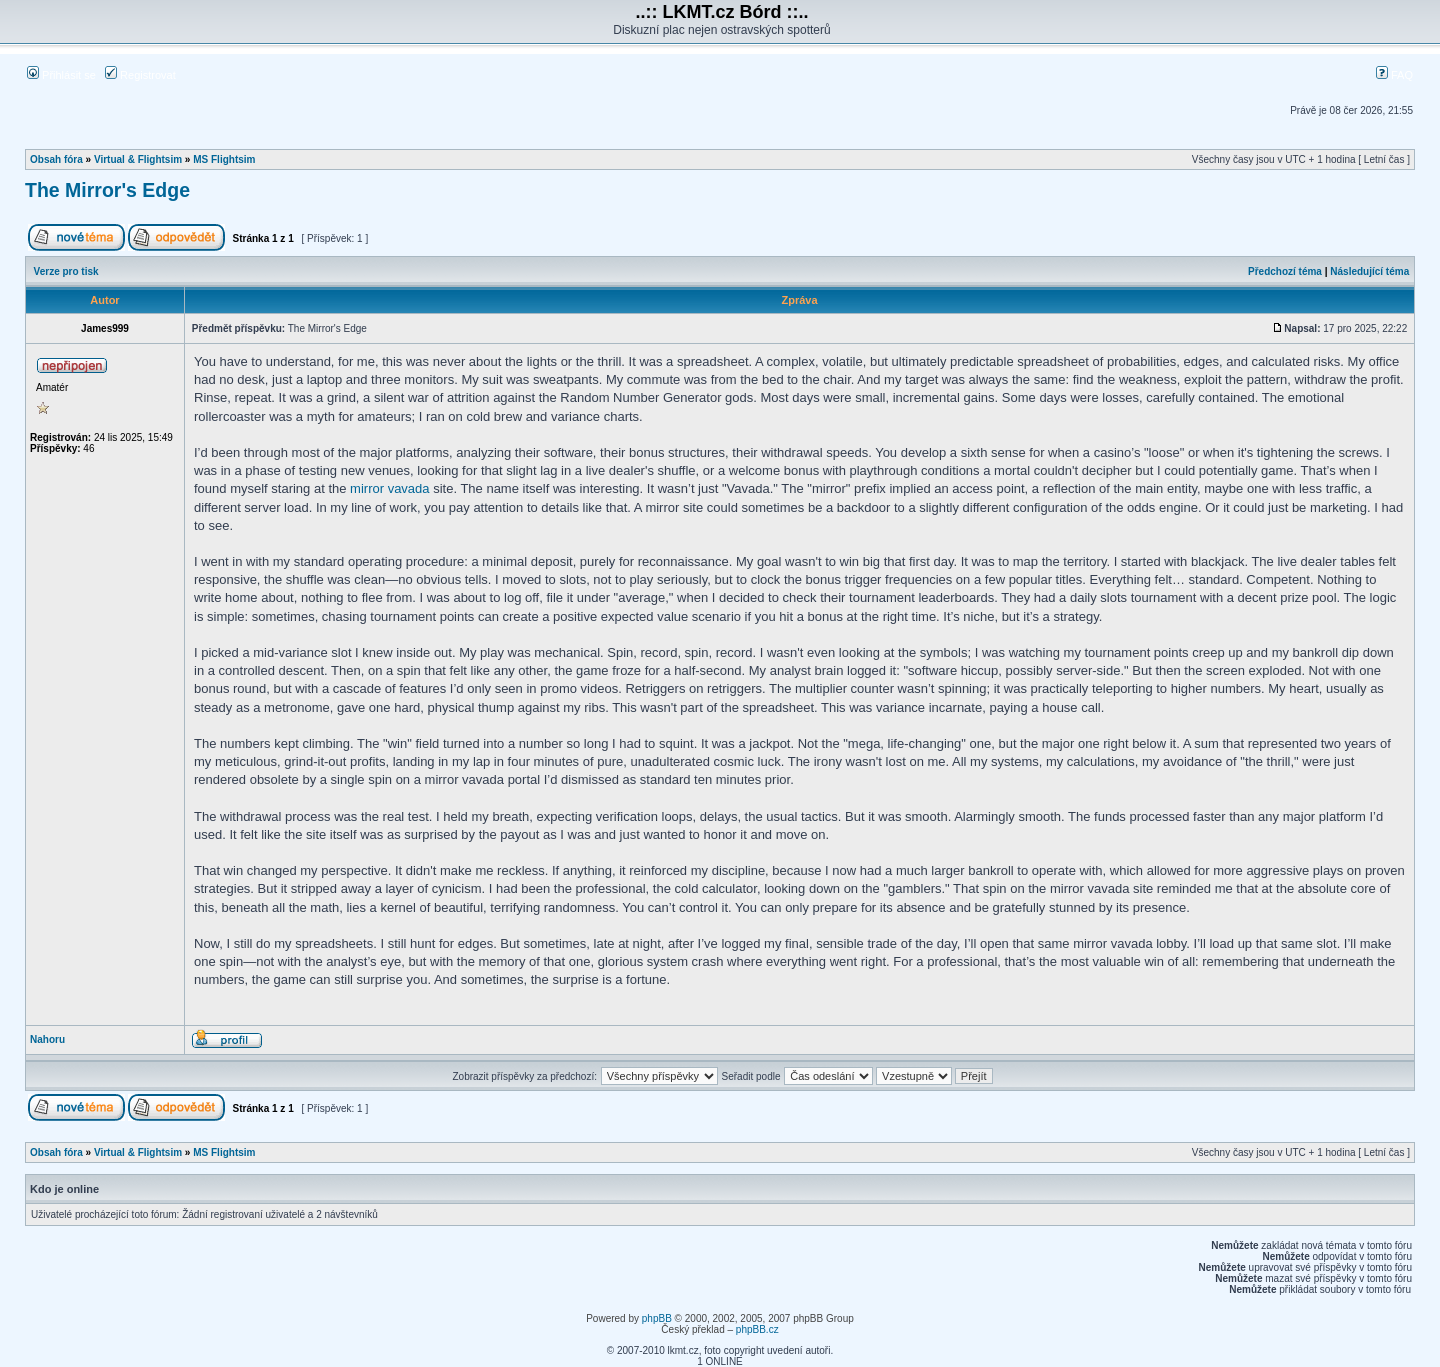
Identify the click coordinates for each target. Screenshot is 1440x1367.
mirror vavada (389, 488)
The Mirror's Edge (107, 190)
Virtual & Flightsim (138, 159)
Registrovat (140, 75)
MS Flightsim (224, 159)
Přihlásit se (61, 75)
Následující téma (1369, 271)
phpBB (657, 1318)
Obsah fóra (56, 159)
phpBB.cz (757, 1329)
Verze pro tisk (66, 271)
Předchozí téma (1285, 271)
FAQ (1394, 75)
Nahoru (47, 1039)
